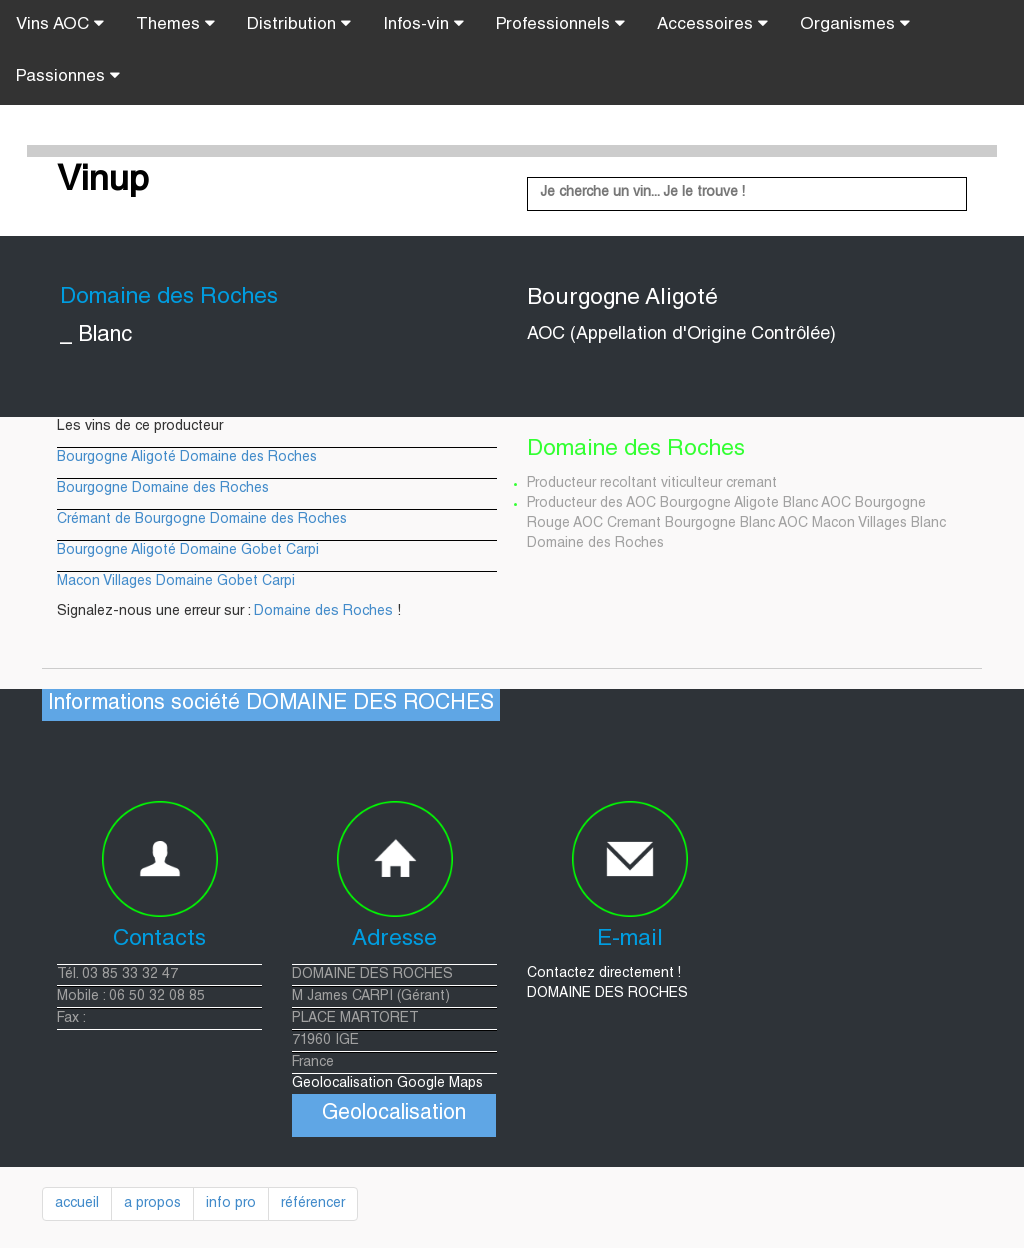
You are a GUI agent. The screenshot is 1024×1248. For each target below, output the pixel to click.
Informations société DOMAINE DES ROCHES (271, 704)
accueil (77, 1204)
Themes (175, 24)
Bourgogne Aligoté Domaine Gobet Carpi (188, 551)
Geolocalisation (394, 1114)
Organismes (855, 24)
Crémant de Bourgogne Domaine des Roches (202, 520)
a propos (152, 1204)
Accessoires (712, 24)
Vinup (103, 182)
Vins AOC (60, 24)
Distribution (299, 24)
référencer (313, 1204)
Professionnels (560, 24)
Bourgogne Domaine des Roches (163, 489)
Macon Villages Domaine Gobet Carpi (176, 582)
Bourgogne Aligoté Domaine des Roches (187, 458)
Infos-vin (423, 24)
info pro (231, 1204)
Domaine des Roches (323, 612)
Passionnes (68, 76)
